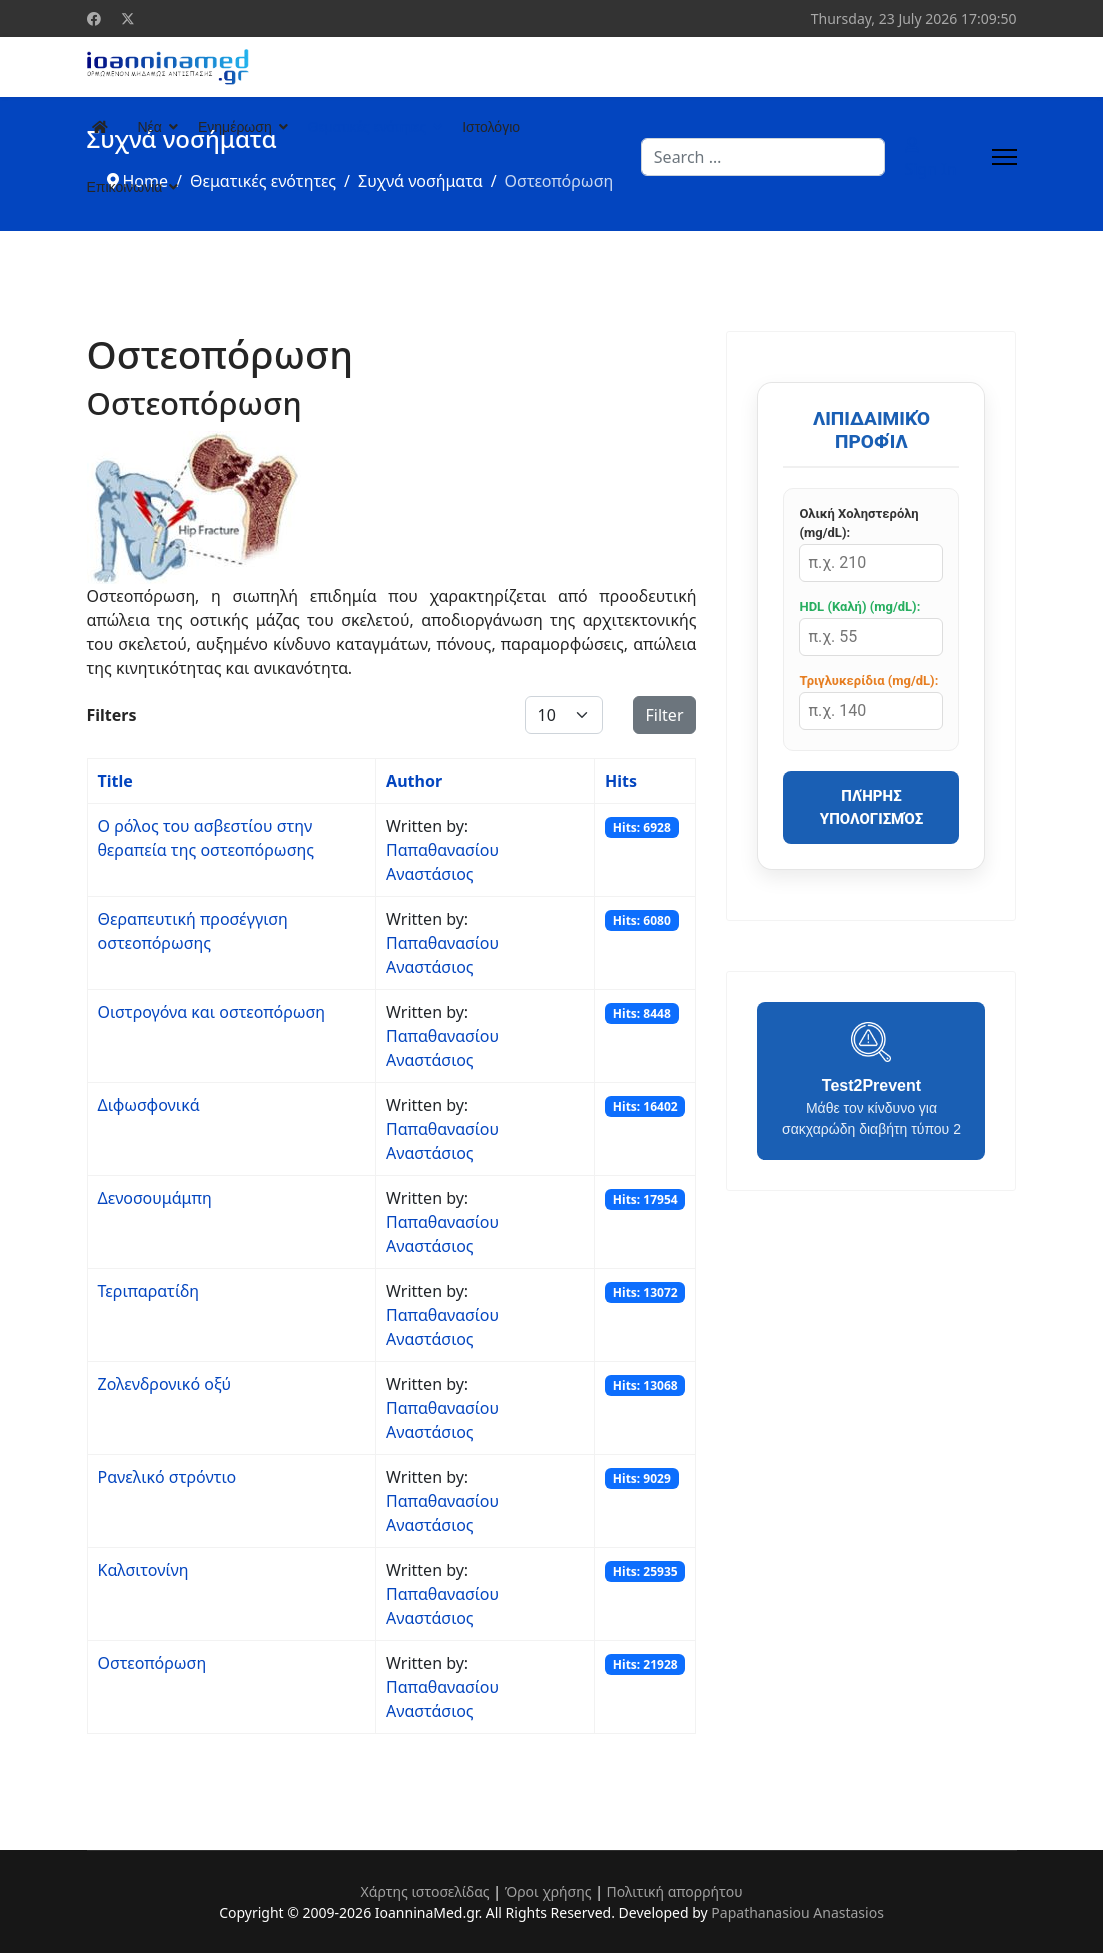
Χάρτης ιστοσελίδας (424, 1891)
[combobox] (763, 157)
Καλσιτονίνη (143, 1570)
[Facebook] (94, 18)
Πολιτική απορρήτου (675, 1891)
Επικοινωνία (125, 187)
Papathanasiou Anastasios (797, 1912)
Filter (665, 715)
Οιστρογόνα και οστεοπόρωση (212, 1012)
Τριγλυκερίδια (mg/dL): (868, 680)
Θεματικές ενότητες (367, 127)
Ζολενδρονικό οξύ (165, 1384)
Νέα (150, 127)
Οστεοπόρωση (152, 1663)
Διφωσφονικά (149, 1105)
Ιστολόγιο (491, 127)
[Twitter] (128, 18)
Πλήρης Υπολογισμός (871, 807)
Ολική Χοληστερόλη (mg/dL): (858, 523)
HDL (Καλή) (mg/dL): (859, 606)
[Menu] (1004, 157)
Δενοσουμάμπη (155, 1198)
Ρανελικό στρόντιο (167, 1477)
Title (115, 781)
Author (414, 781)
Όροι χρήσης (548, 1891)
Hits (621, 781)
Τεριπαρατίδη (149, 1291)
